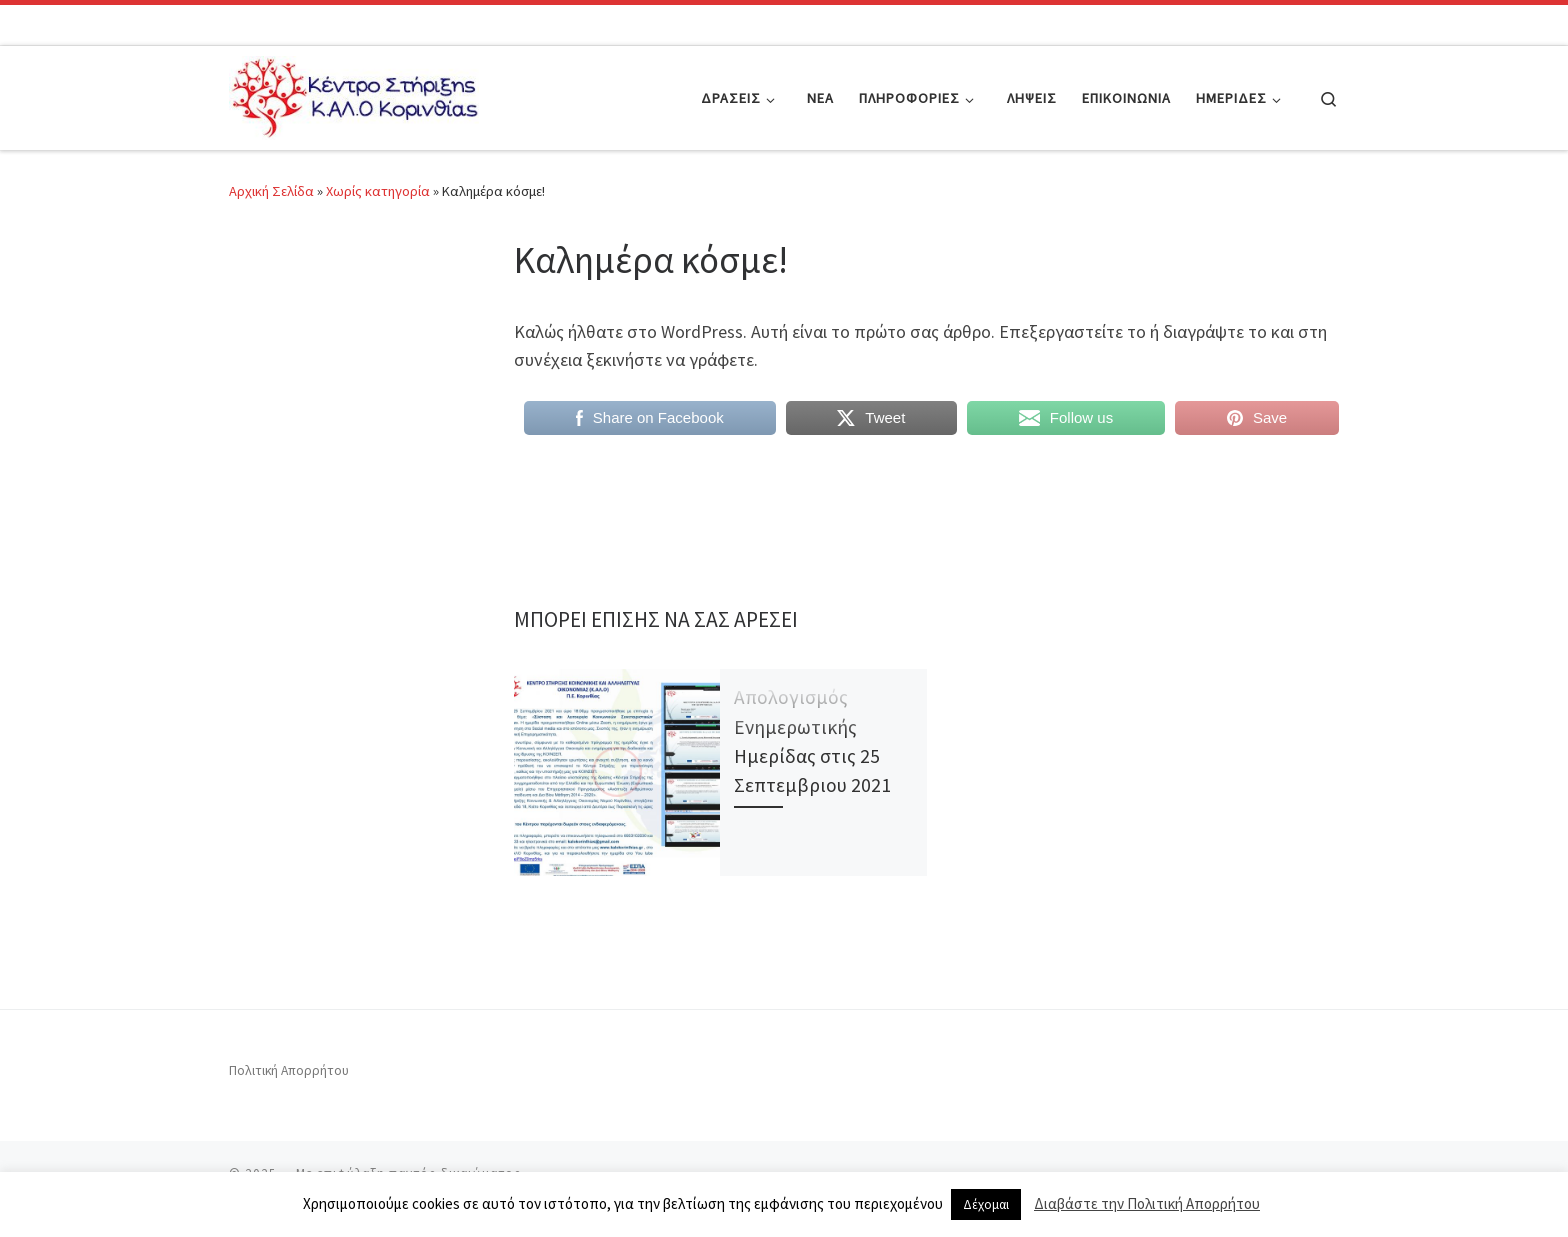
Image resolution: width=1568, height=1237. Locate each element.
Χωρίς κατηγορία (378, 191)
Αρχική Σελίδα (273, 191)
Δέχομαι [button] (986, 1204)
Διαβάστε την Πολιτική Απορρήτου (1147, 1203)
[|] (354, 94)
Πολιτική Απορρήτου (289, 1070)
